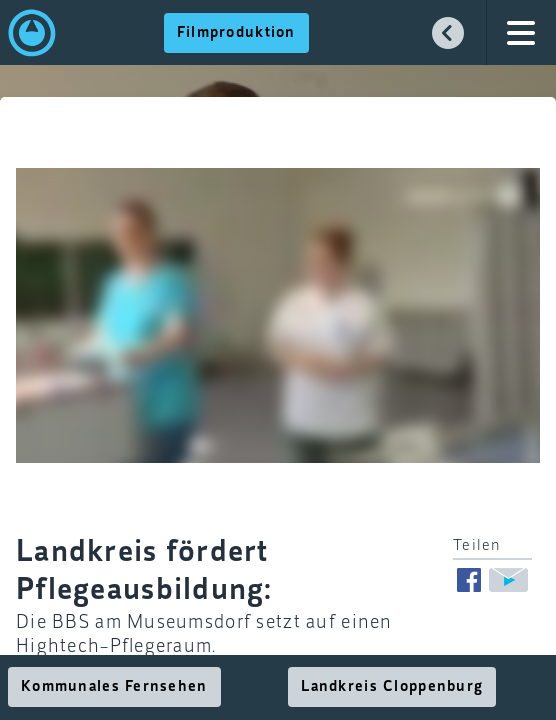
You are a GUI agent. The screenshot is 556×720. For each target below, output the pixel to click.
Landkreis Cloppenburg (392, 687)
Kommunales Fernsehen (114, 687)
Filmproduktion (236, 33)
